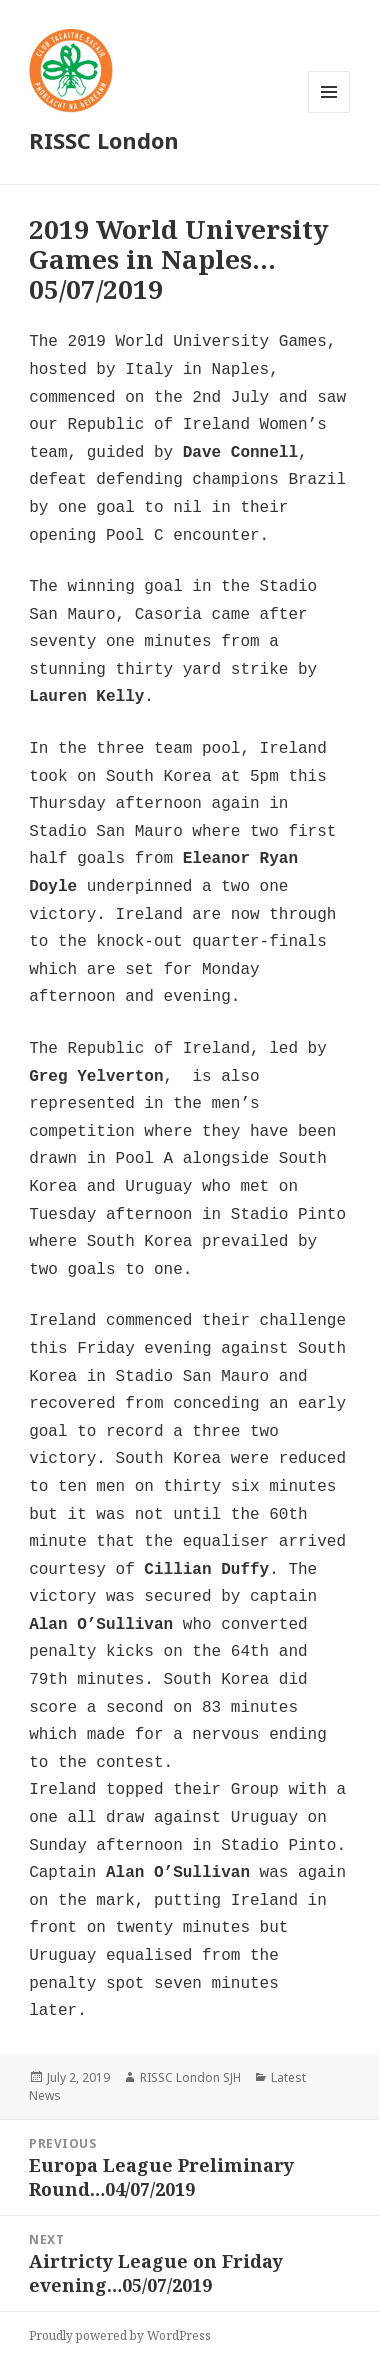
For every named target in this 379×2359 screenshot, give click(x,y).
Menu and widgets (329, 112)
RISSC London (104, 140)
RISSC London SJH (190, 2077)
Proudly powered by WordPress (120, 2335)
